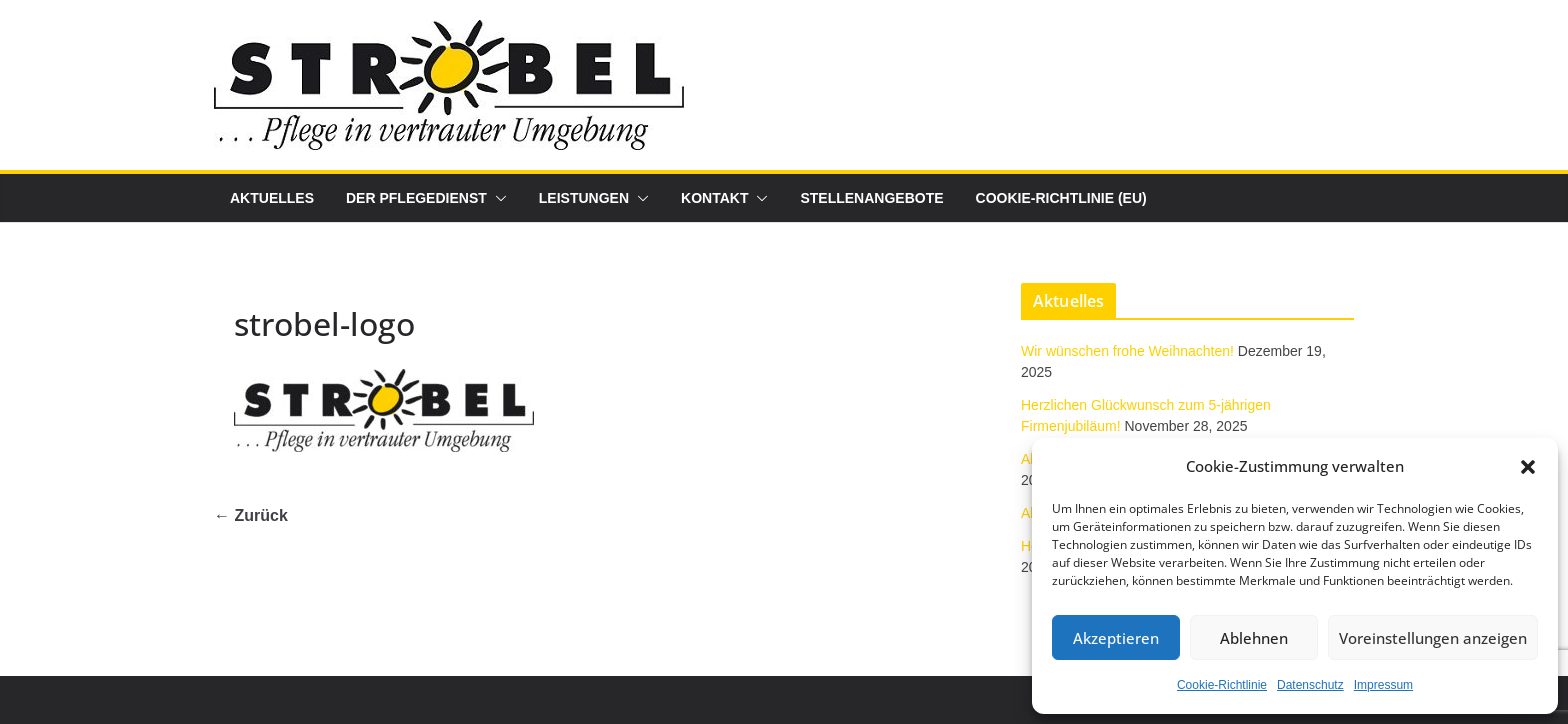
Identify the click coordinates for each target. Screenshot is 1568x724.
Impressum (1383, 685)
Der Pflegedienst (416, 198)
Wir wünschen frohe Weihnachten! (1127, 351)
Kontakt (714, 198)
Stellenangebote (871, 198)
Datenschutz (1310, 685)
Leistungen (584, 198)
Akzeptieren (1116, 638)
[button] (1528, 467)
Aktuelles (272, 198)
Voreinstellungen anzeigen (1433, 638)
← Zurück (251, 515)
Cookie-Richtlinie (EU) (1061, 198)
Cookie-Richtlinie (1222, 685)
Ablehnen (1254, 638)
